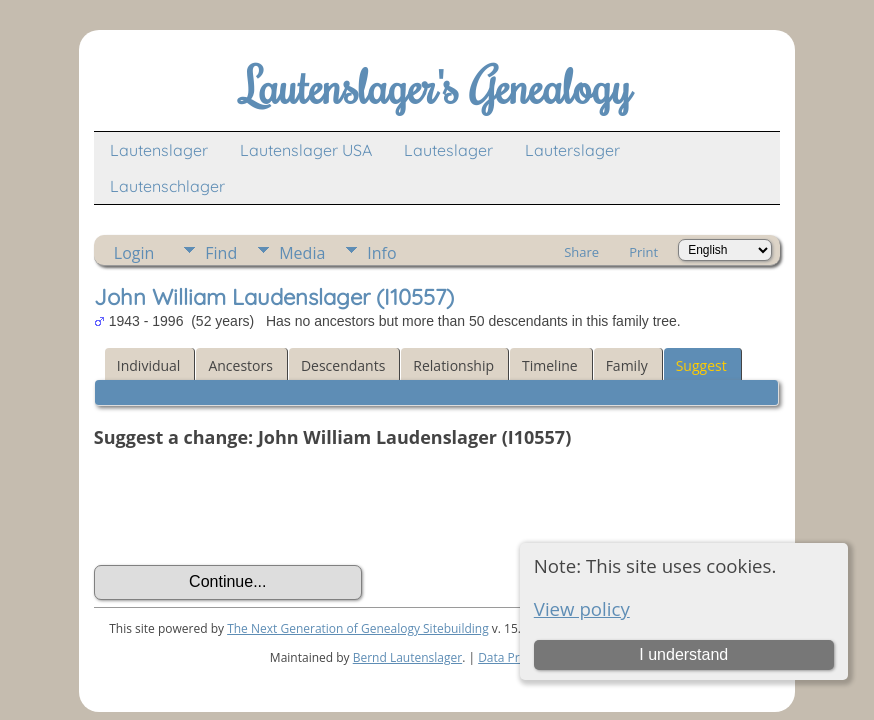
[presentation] (246, 507)
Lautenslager (159, 150)
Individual (149, 365)
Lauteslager (448, 150)
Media (302, 253)
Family (627, 365)
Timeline (550, 365)
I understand (683, 654)
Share (581, 252)
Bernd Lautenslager (407, 657)
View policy (582, 608)
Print (643, 252)
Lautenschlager (167, 186)
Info (381, 253)
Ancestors (240, 365)
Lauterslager (572, 150)
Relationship (453, 365)
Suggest (701, 365)
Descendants (343, 365)
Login (134, 253)
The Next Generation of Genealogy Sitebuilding (358, 628)
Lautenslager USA (306, 150)
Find (221, 253)
